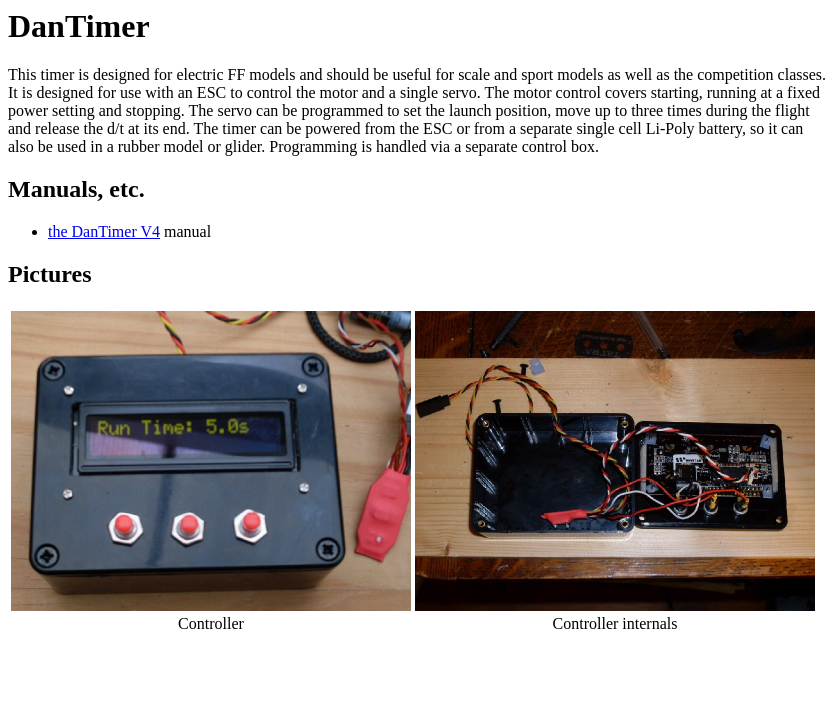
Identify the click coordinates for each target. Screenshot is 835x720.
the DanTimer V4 (104, 231)
